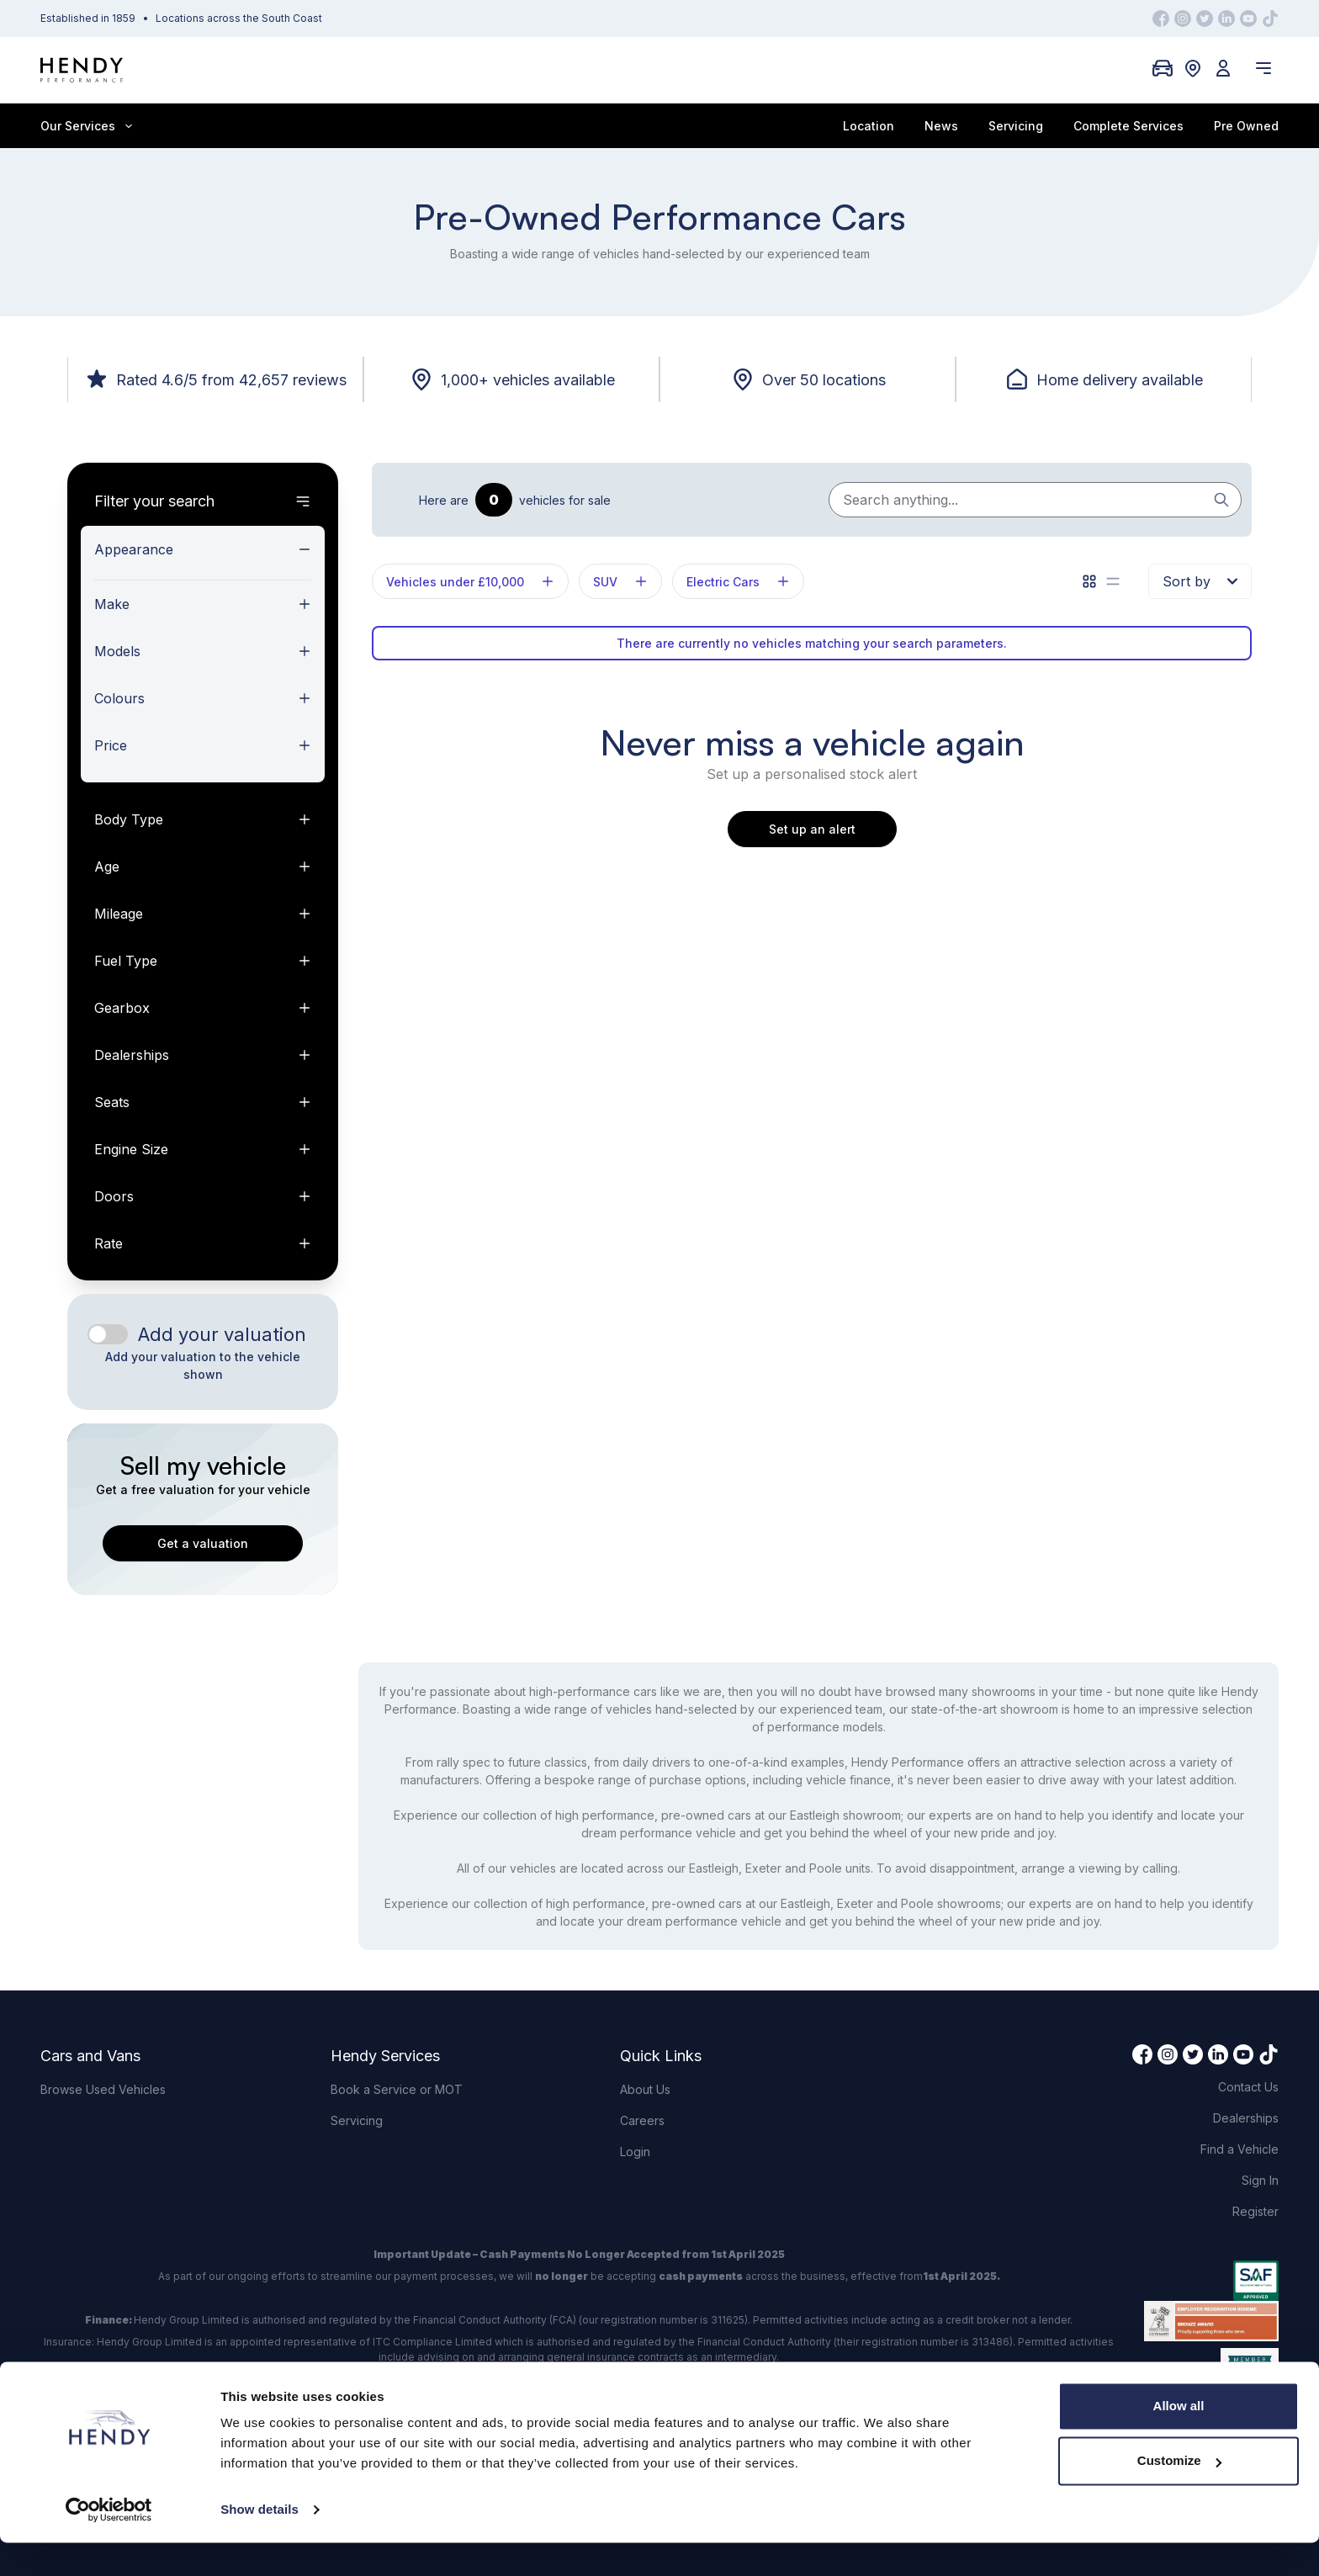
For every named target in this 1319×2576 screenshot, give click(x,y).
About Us (645, 2089)
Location (868, 126)
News (941, 126)
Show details (259, 2543)
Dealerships (1246, 2118)
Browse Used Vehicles (103, 2089)
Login (635, 2151)
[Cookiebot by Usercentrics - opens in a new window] (109, 2543)
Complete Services (1128, 126)
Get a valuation (202, 1543)
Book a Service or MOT (397, 2089)
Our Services (86, 126)
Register (1255, 2211)
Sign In (1260, 2180)
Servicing (1015, 126)
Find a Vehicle (1239, 2149)
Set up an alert (812, 829)
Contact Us (1248, 2087)
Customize (1179, 2494)
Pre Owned (1246, 126)
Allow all (1179, 2439)
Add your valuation (222, 1334)
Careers (642, 2120)
